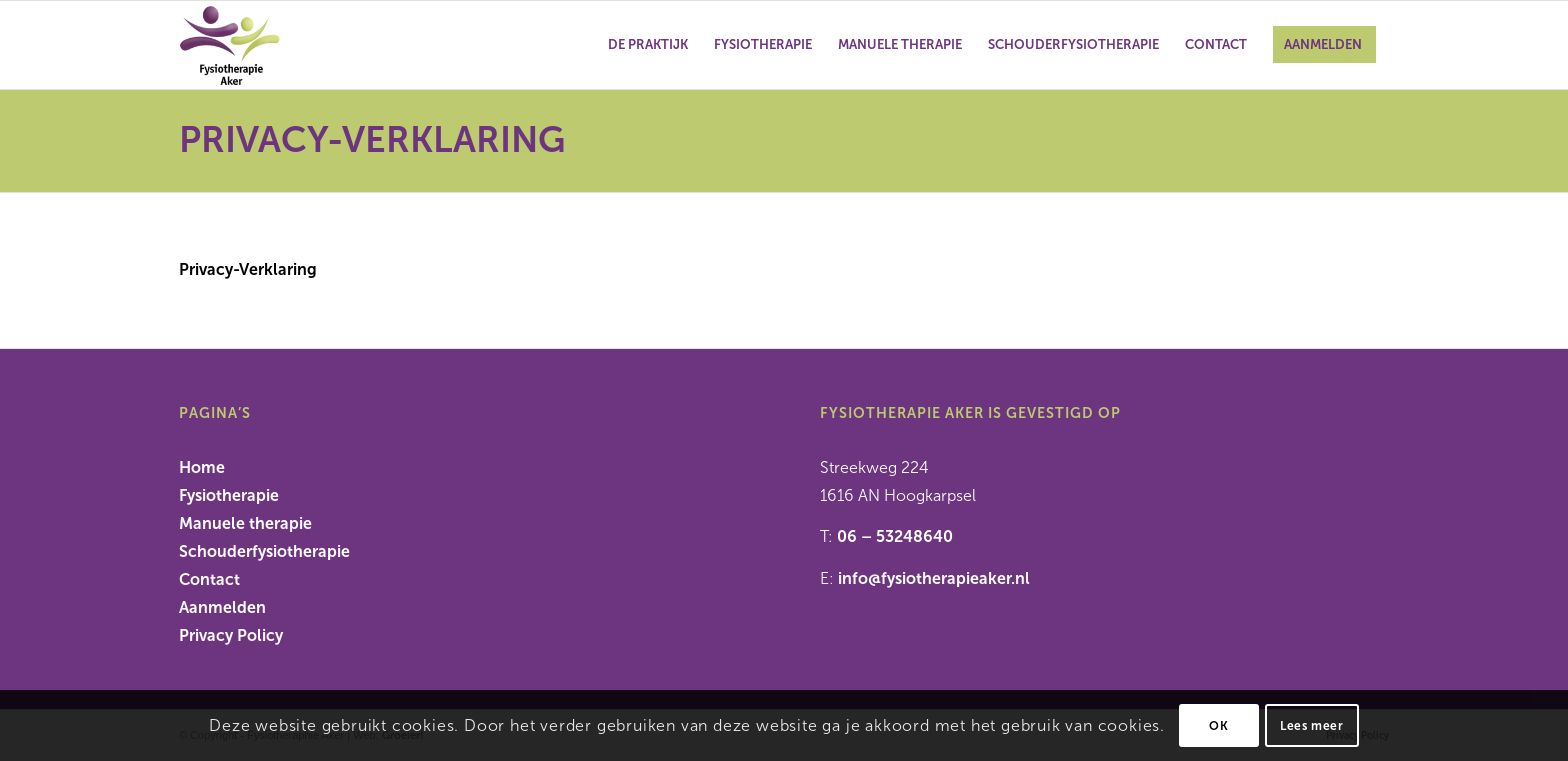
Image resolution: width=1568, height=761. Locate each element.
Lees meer (1311, 726)
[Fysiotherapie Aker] (275, 45)
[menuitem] (648, 45)
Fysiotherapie (229, 495)
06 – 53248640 (895, 536)
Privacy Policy (231, 635)
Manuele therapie (245, 523)
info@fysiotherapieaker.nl (934, 578)
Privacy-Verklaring (372, 139)
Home (202, 467)
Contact (209, 579)
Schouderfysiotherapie (264, 551)
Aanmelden (222, 607)
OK (1218, 726)
